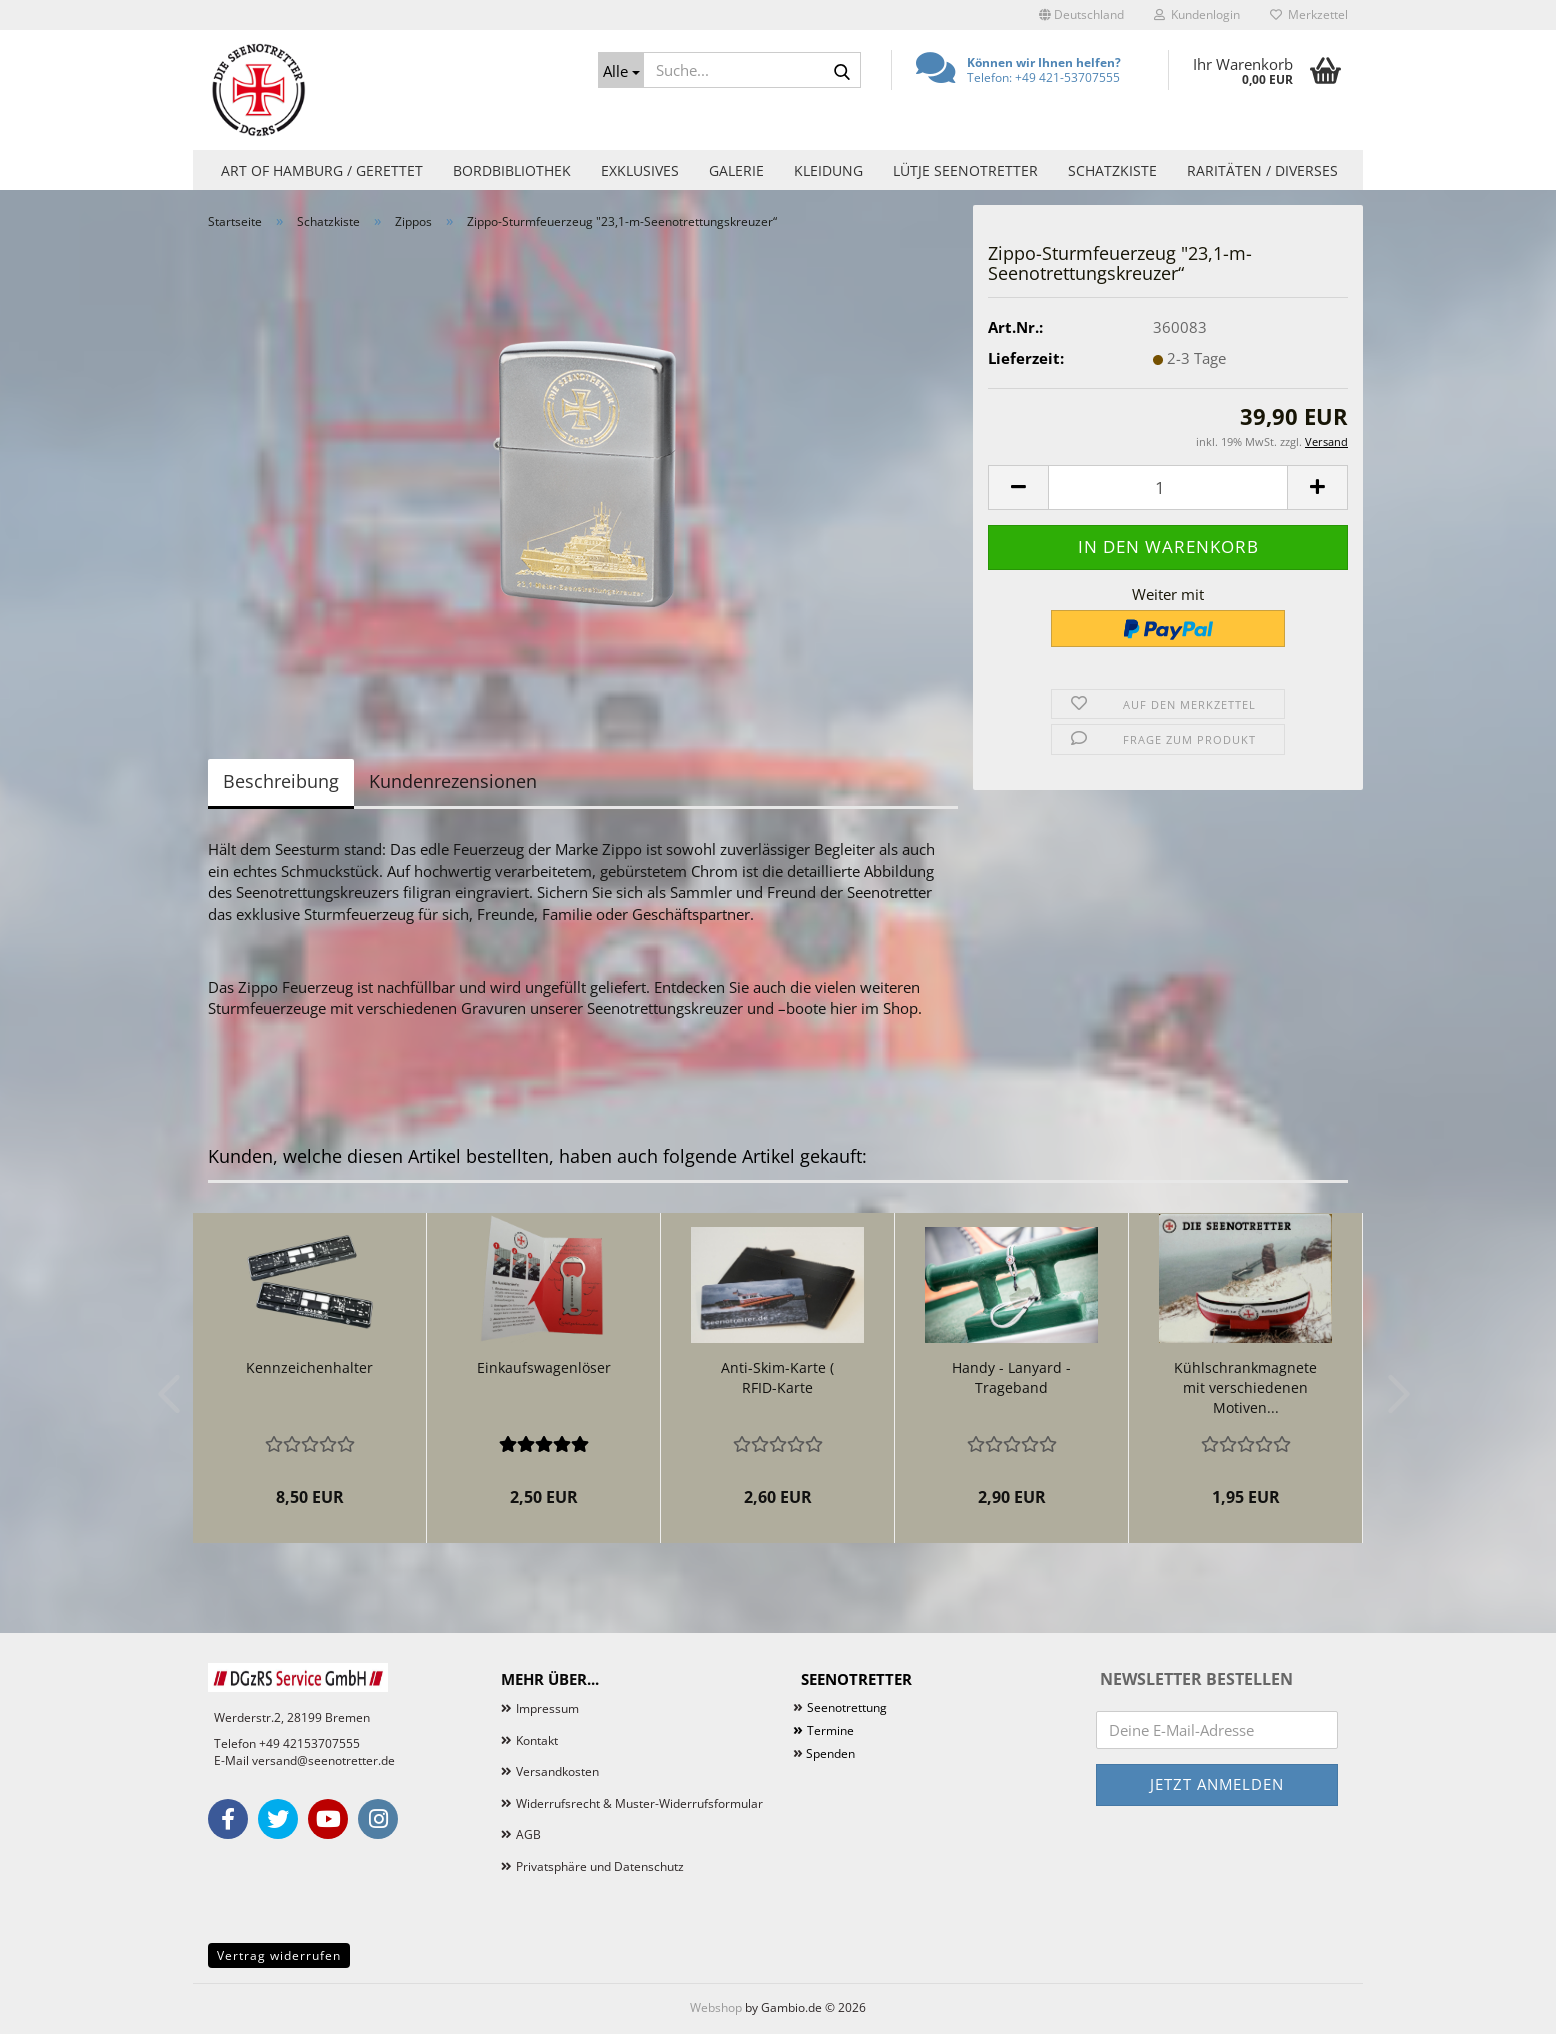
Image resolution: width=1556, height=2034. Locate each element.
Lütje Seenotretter (965, 170)
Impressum (547, 1708)
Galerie (736, 170)
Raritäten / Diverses (1262, 170)
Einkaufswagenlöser (544, 1367)
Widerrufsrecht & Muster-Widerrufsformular (639, 1803)
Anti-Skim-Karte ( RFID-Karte (777, 1377)
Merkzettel (1309, 14)
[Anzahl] (1168, 487)
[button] (1081, 15)
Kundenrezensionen (453, 781)
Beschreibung (281, 781)
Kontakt (537, 1740)
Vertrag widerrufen (279, 1955)
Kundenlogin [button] (1197, 14)
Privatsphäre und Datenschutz (600, 1866)
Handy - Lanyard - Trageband (1011, 1377)
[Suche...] (621, 70)
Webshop (716, 2007)
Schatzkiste (1112, 170)
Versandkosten (557, 1771)
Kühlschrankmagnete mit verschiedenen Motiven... (1245, 1387)
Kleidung (828, 170)
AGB (528, 1834)
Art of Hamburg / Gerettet (322, 170)
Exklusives (640, 170)
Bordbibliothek (512, 170)
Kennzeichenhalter (309, 1367)
